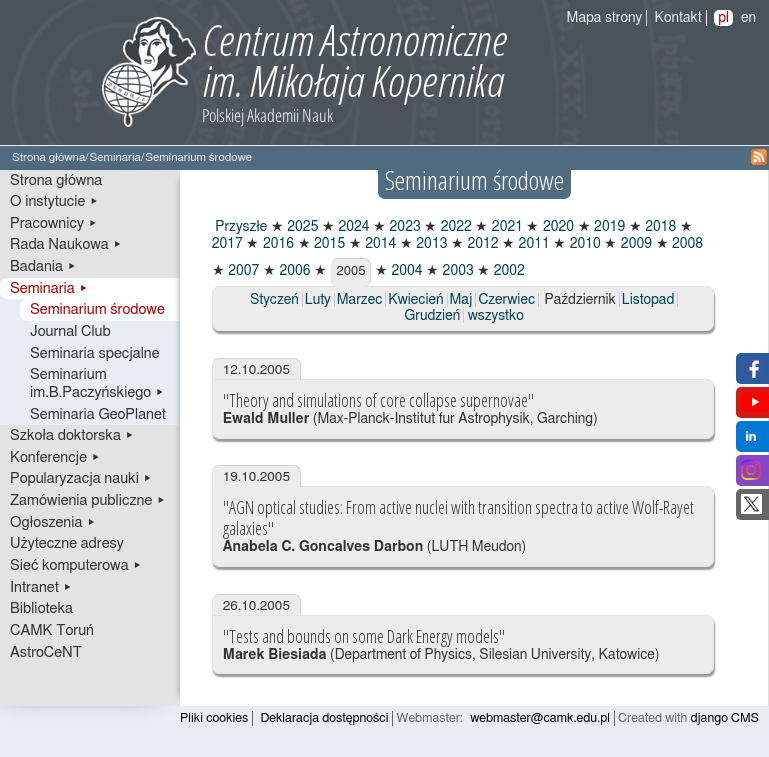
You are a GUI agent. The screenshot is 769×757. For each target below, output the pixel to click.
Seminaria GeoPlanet (98, 414)
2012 (481, 244)
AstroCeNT (46, 652)
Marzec (359, 300)
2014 (379, 244)
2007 (242, 271)
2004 (405, 271)
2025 (301, 227)
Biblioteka (41, 608)
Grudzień (433, 316)
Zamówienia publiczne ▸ (88, 500)
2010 (583, 244)
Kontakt (678, 18)
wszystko (496, 316)
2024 (352, 227)
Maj (461, 300)
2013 (430, 244)
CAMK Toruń (52, 630)
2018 (659, 227)
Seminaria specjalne (95, 353)
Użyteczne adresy (67, 543)
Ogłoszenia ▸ (53, 522)
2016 (276, 244)
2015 (328, 244)
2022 (454, 227)
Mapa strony (605, 18)
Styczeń (274, 300)
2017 (227, 244)
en (748, 18)
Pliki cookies (214, 718)
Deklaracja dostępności (324, 718)
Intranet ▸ (41, 587)
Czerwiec (506, 300)
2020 (556, 227)
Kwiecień (415, 300)
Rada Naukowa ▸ (66, 244)
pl (723, 18)
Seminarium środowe (97, 309)
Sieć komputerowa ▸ (76, 565)
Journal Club (70, 331)
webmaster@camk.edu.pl (540, 718)
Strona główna (48, 157)
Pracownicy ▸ (53, 223)
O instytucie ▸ (54, 201)
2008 (686, 244)
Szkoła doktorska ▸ (72, 435)
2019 (608, 227)
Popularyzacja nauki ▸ (81, 478)
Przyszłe (240, 227)
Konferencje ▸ (55, 457)
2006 (293, 271)
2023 (403, 227)
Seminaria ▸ (49, 288)
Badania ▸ (43, 266)
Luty (318, 300)
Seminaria (114, 157)
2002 (507, 271)
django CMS (725, 718)
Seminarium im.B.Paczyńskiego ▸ (97, 383)
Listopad (648, 300)
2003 (456, 271)
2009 (634, 244)
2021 (505, 227)
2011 (532, 244)
